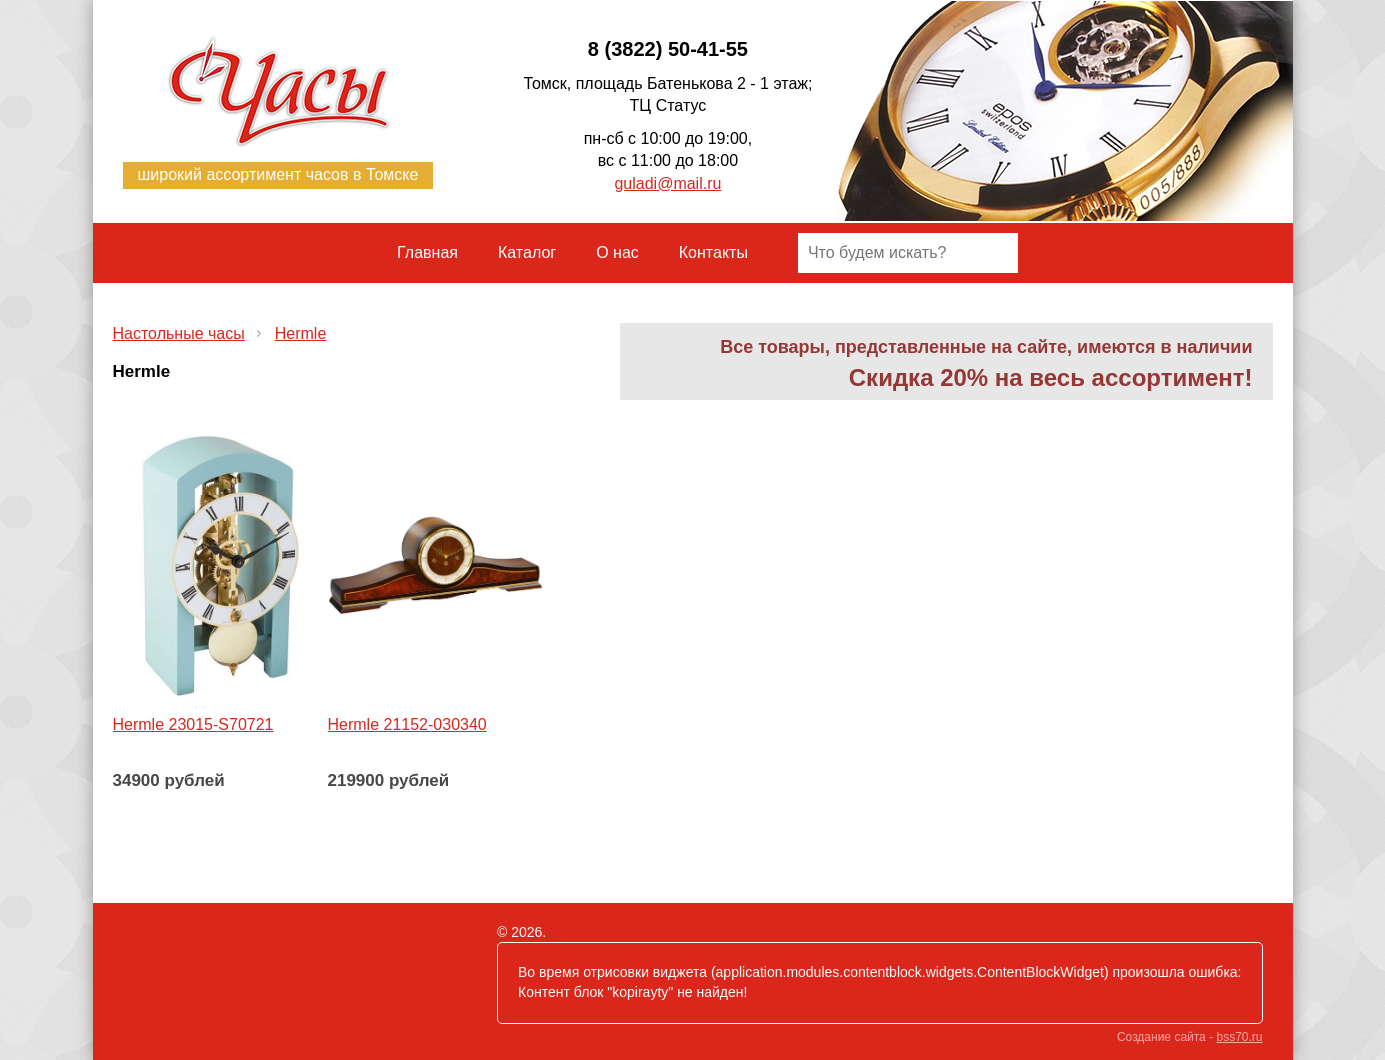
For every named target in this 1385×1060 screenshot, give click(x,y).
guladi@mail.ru (667, 183)
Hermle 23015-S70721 (193, 724)
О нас (617, 252)
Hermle (301, 333)
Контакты (713, 252)
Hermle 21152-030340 (407, 724)
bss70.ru (1239, 1037)
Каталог (527, 252)
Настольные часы (179, 333)
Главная (427, 252)
